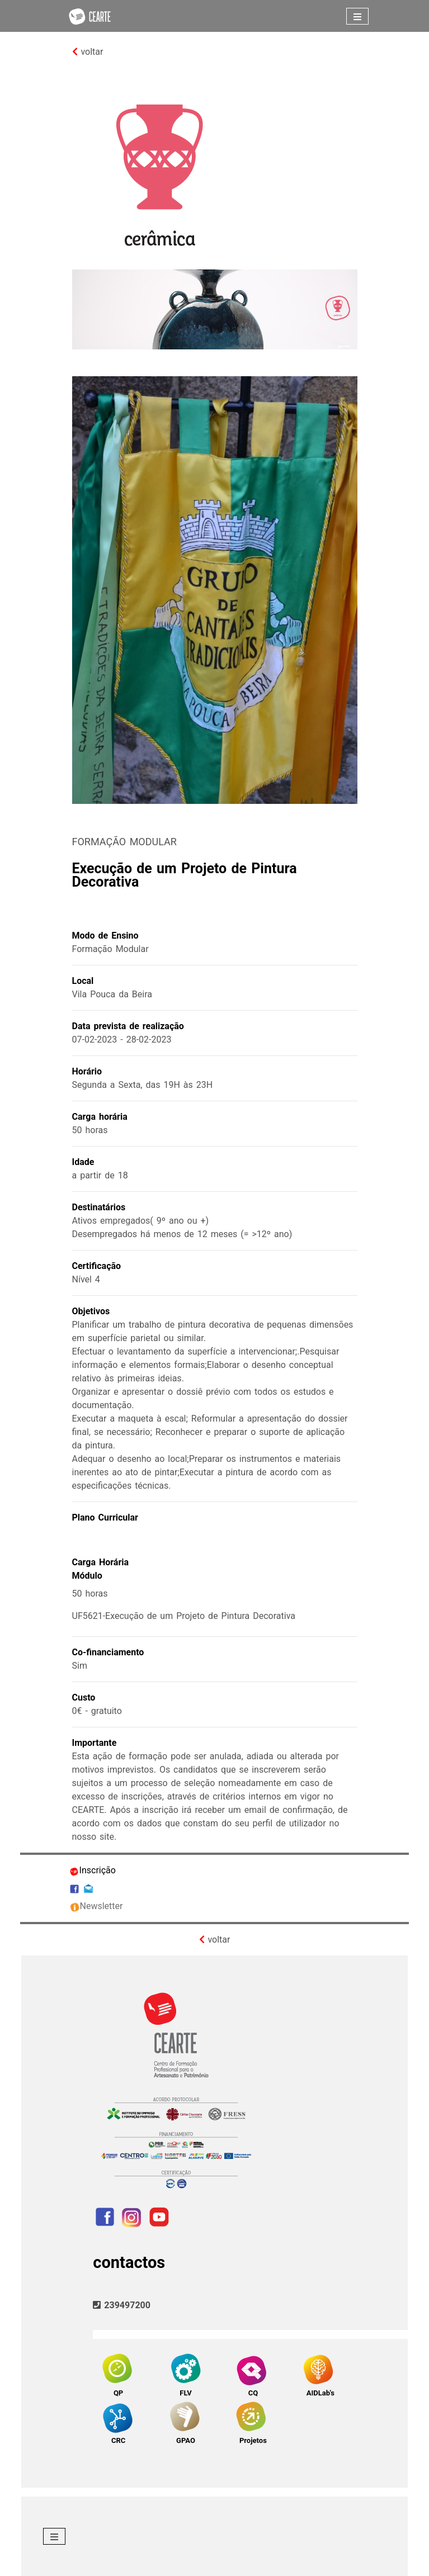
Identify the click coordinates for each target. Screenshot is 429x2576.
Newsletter (96, 1906)
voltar (87, 51)
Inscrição (92, 1870)
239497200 (121, 2305)
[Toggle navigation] (357, 16)
